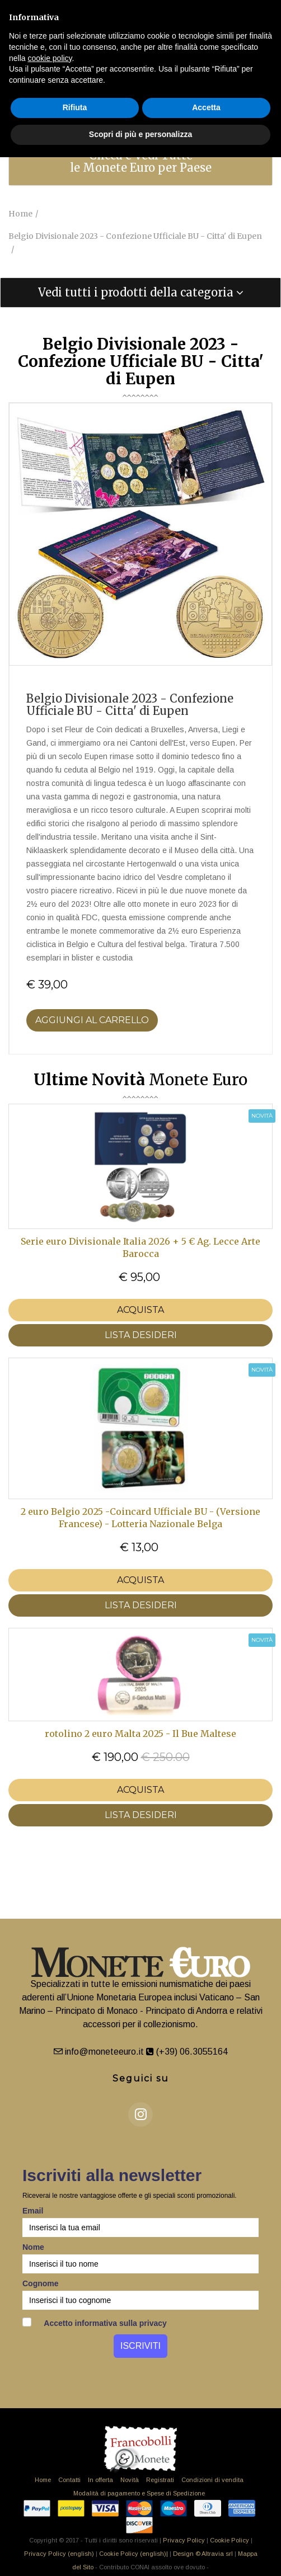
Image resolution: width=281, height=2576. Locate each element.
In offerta (100, 2479)
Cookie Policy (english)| (133, 2553)
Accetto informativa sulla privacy (94, 2323)
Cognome (40, 2283)
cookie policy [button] (49, 58)
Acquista (140, 1310)
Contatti (69, 2479)
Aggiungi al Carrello (92, 1020)
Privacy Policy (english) (59, 2553)
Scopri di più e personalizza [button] (140, 134)
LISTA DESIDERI (141, 1335)
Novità (129, 2479)
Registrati (160, 2479)
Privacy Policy (184, 2540)
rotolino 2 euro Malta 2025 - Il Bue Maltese (140, 1733)
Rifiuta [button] (75, 107)
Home (43, 2479)
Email (32, 2210)
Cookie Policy (229, 2540)
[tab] (140, 161)
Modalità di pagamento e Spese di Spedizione (139, 2493)
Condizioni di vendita (212, 2479)
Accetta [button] (206, 107)
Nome (33, 2247)
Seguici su (141, 2078)
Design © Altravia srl (203, 2553)
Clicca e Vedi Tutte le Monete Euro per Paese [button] (141, 161)
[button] (140, 292)
